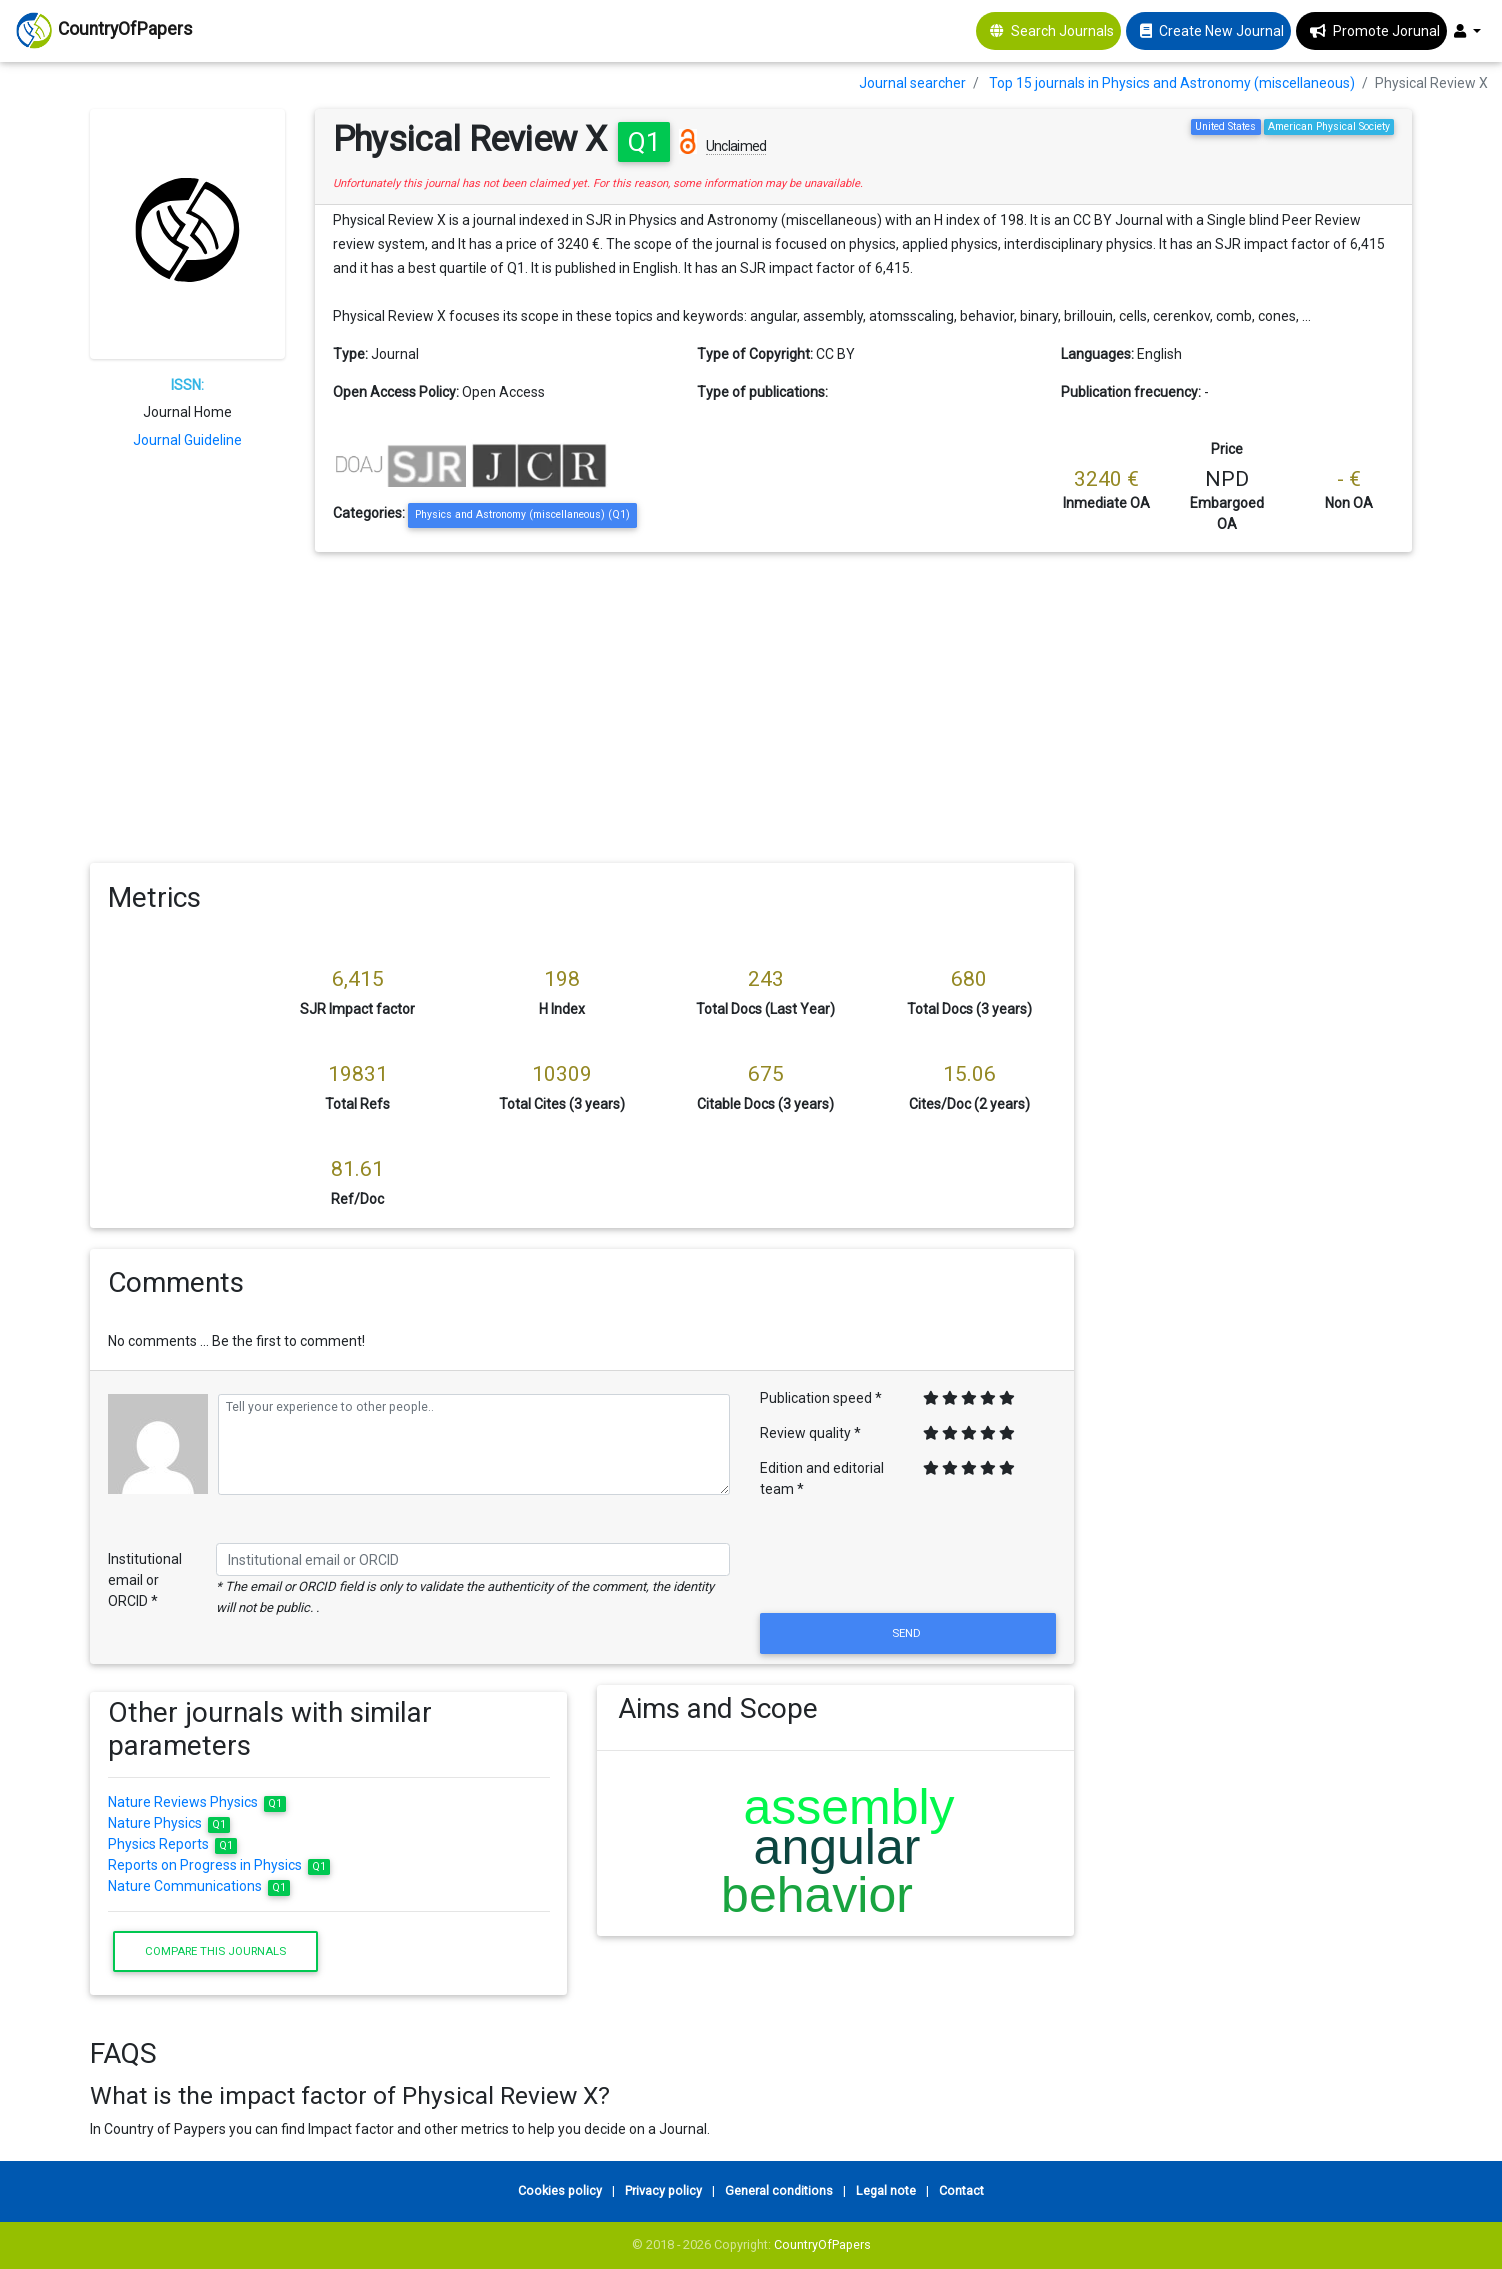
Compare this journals (215, 1951)
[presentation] (908, 1560)
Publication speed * (821, 1398)
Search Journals (1062, 31)
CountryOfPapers (822, 2244)
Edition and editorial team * (822, 1478)
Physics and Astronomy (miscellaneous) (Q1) (522, 514)
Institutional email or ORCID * (145, 1580)
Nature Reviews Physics (197, 1802)
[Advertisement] (751, 702)
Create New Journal (1221, 31)
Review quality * (810, 1433)
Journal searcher (912, 83)
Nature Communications (199, 1886)
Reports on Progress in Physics (219, 1865)
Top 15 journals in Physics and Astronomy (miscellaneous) (1172, 83)
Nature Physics (169, 1823)
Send (908, 1633)
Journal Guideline (187, 440)
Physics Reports (173, 1844)
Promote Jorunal (1386, 31)
